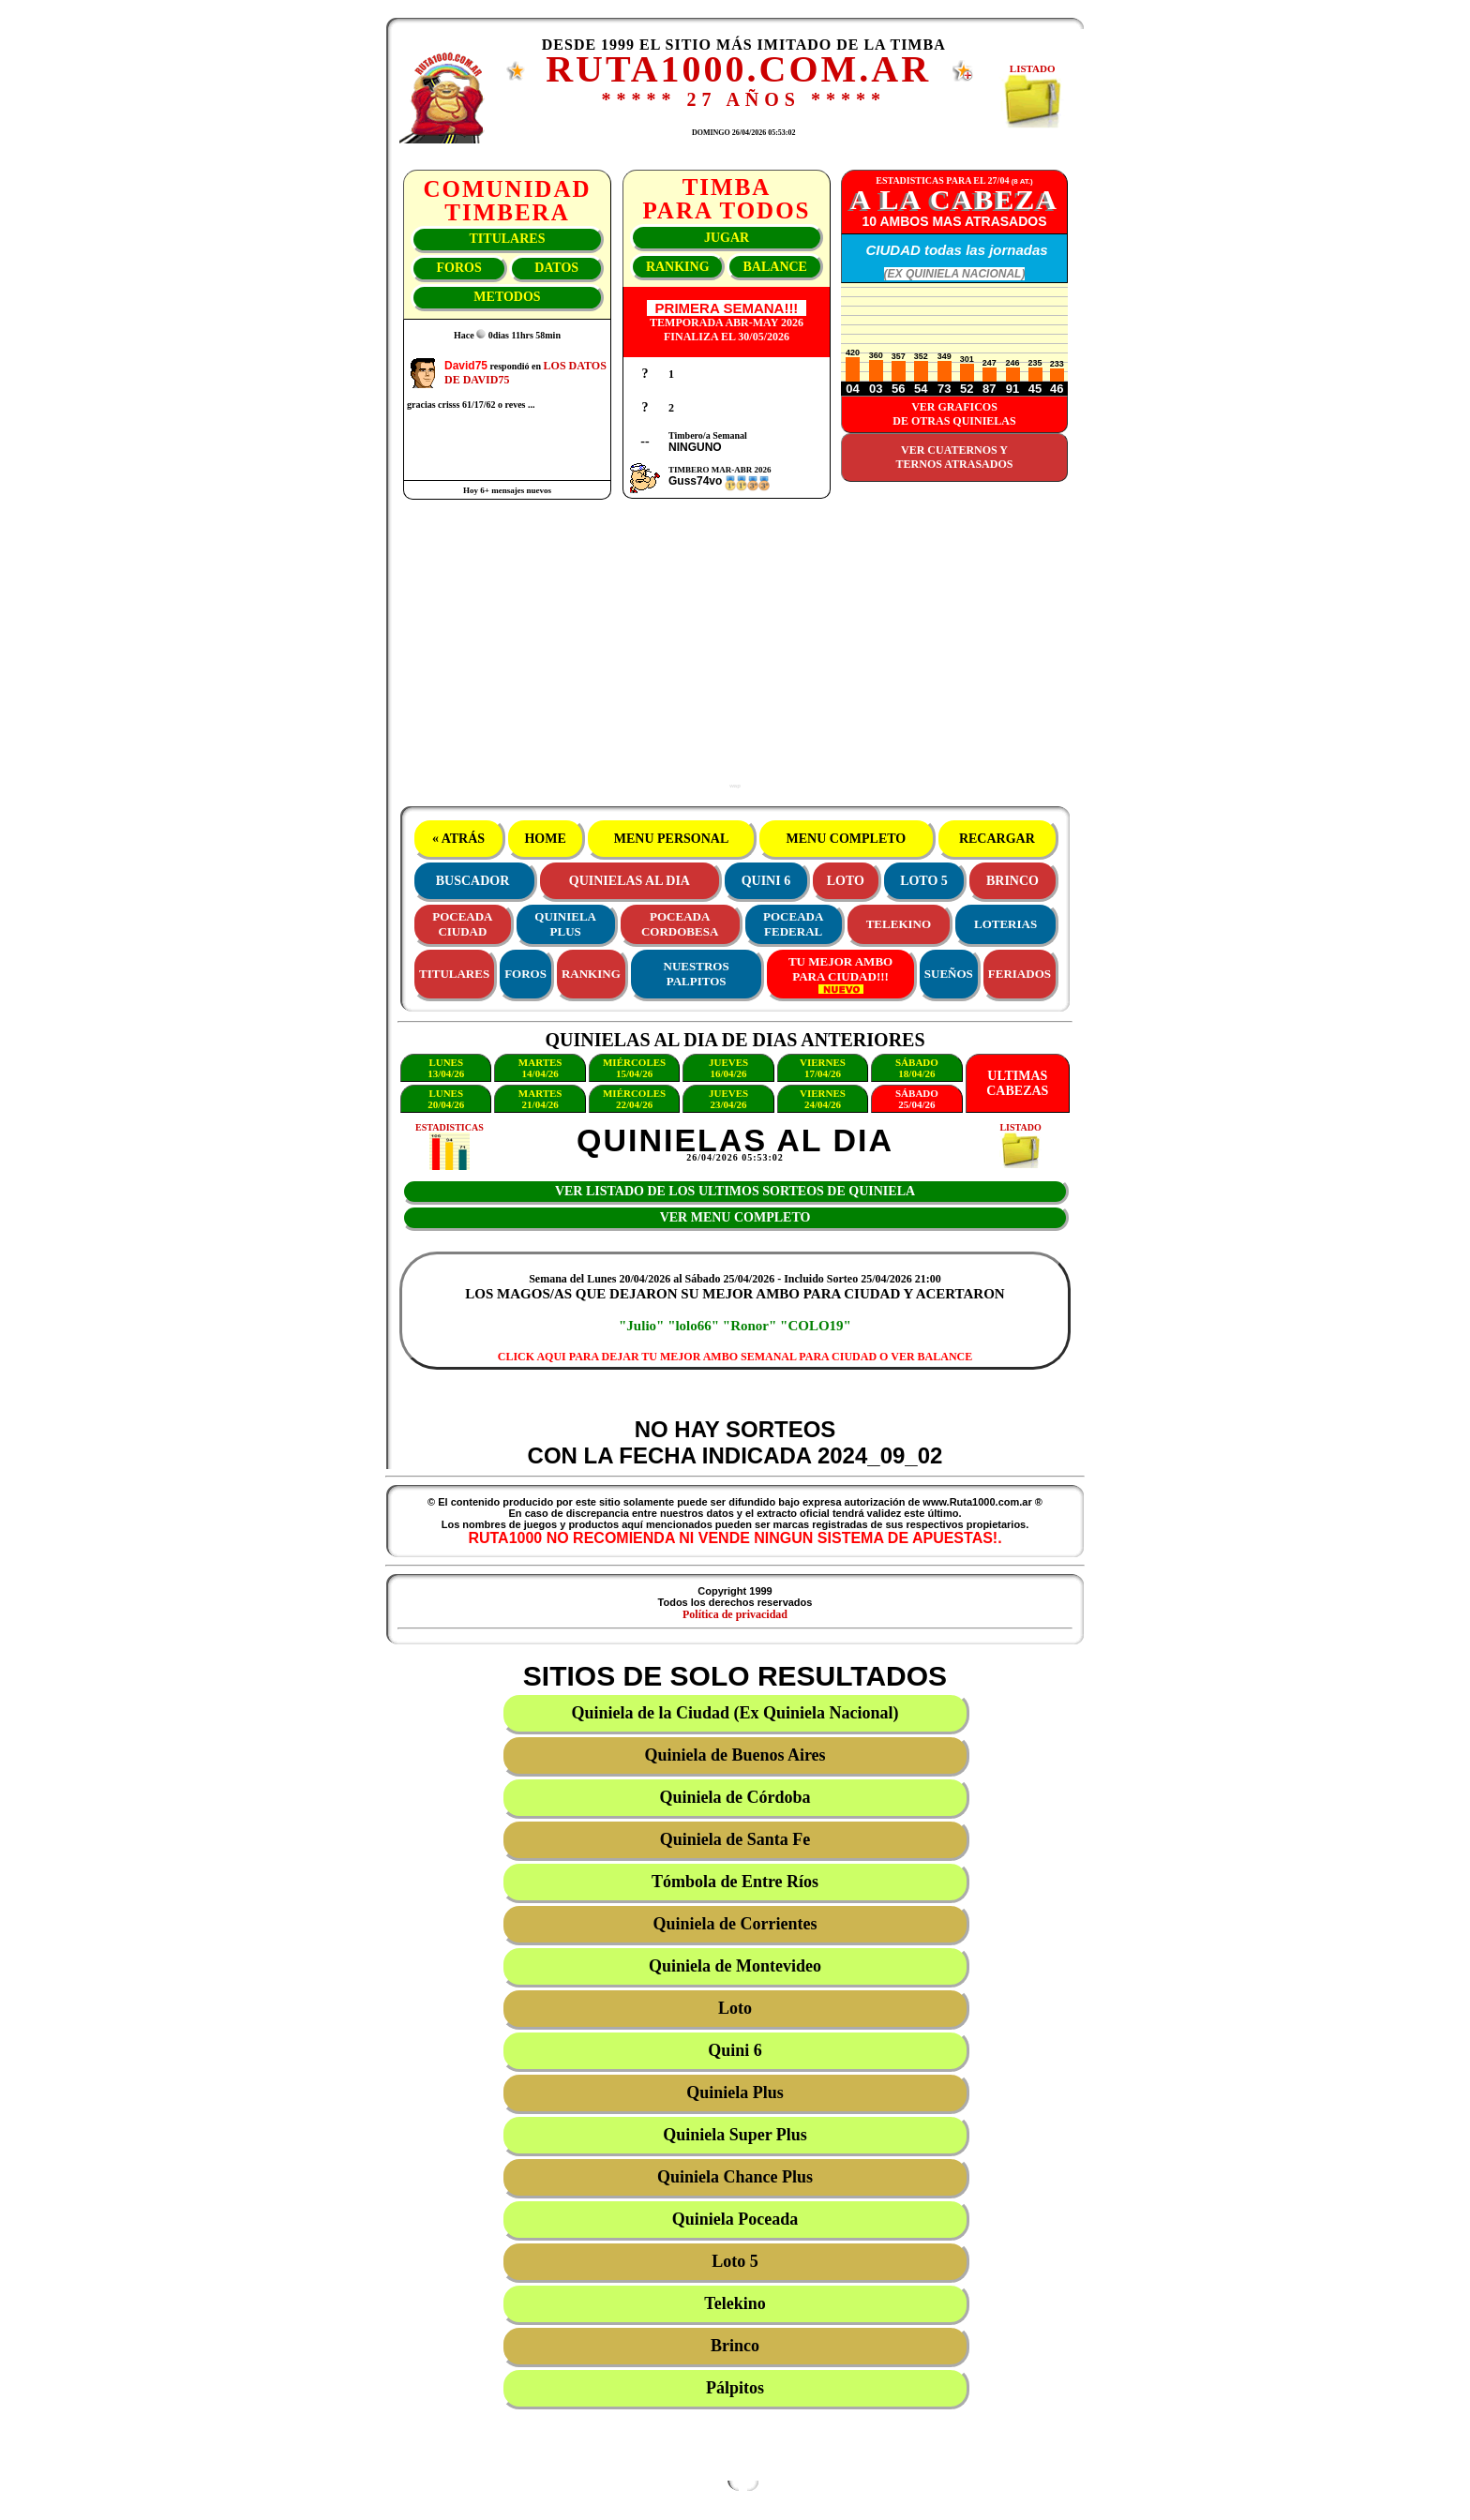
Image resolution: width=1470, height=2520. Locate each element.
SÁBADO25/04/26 (916, 1099)
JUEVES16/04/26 (728, 1068)
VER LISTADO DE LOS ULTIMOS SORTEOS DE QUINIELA (735, 1191)
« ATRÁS (458, 839)
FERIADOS (1019, 974)
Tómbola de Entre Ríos (735, 1881)
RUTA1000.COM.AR (738, 69)
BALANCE (774, 267)
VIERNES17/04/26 (823, 1068)
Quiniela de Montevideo (735, 1966)
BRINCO (1012, 881)
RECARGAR (996, 839)
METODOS (506, 297)
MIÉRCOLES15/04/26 (634, 1068)
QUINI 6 (766, 881)
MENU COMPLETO (846, 839)
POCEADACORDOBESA (679, 923)
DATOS (556, 268)
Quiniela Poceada (735, 2219)
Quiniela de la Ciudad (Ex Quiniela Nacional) (734, 1712)
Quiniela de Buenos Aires (734, 1755)
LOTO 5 (924, 881)
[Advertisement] (735, 651)
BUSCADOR (473, 881)
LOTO (845, 881)
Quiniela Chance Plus (735, 2177)
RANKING (678, 267)
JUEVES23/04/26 (728, 1099)
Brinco (735, 2345)
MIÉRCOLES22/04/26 (634, 1099)
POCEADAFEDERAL (793, 923)
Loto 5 (735, 2261)
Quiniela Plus (735, 2092)
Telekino (734, 2303)
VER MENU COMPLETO (735, 1217)
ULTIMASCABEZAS (1017, 1083)
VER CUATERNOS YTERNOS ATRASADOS (954, 457)
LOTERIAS (1005, 924)
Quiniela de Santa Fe (735, 1839)
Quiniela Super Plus (735, 2134)
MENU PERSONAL (670, 839)
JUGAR (726, 238)
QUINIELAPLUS (565, 923)
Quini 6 (735, 2050)
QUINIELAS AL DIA (629, 881)
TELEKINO (898, 924)
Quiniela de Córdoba (734, 1797)
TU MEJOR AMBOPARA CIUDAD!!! (840, 974)
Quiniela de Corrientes (735, 1923)
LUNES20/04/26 (446, 1099)
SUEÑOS (948, 974)
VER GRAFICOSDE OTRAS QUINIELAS (953, 414)
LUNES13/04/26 (446, 1068)
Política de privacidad (735, 1614)
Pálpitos (735, 2387)
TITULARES (508, 239)
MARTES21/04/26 (540, 1099)
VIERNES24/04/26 (823, 1099)
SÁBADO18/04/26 (916, 1068)
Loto (735, 2008)
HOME (545, 839)
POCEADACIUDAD (462, 923)
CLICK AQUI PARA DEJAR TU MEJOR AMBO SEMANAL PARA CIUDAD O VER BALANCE (735, 1356)
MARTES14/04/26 (540, 1068)
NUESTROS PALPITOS (696, 973)
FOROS (458, 268)
